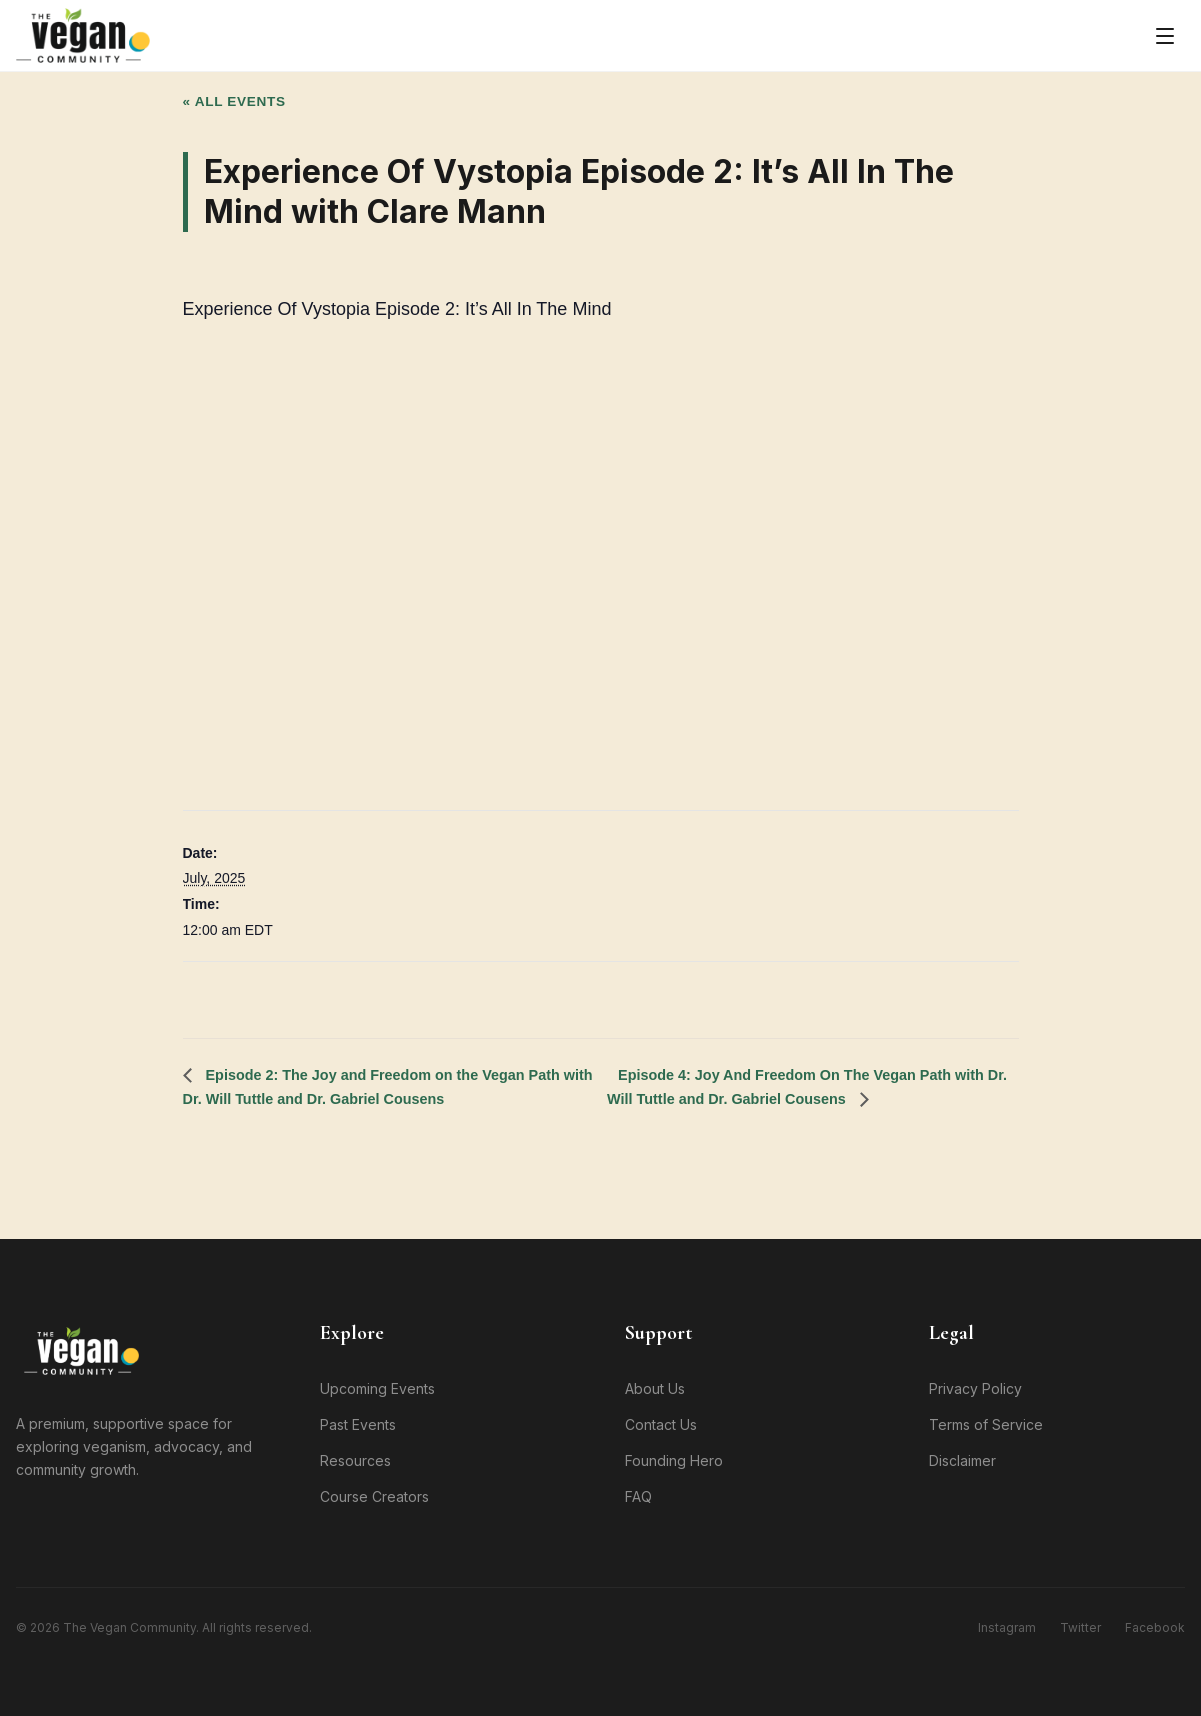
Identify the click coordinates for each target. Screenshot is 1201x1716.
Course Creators (374, 1496)
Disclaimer (962, 1460)
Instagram (1007, 1627)
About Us (655, 1388)
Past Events (358, 1424)
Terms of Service (986, 1424)
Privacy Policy (975, 1388)
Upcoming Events (377, 1388)
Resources (355, 1460)
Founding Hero (674, 1460)
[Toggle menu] (1165, 36)
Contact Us (661, 1424)
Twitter (1080, 1627)
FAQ (638, 1496)
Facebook (1155, 1627)
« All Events (234, 101)
